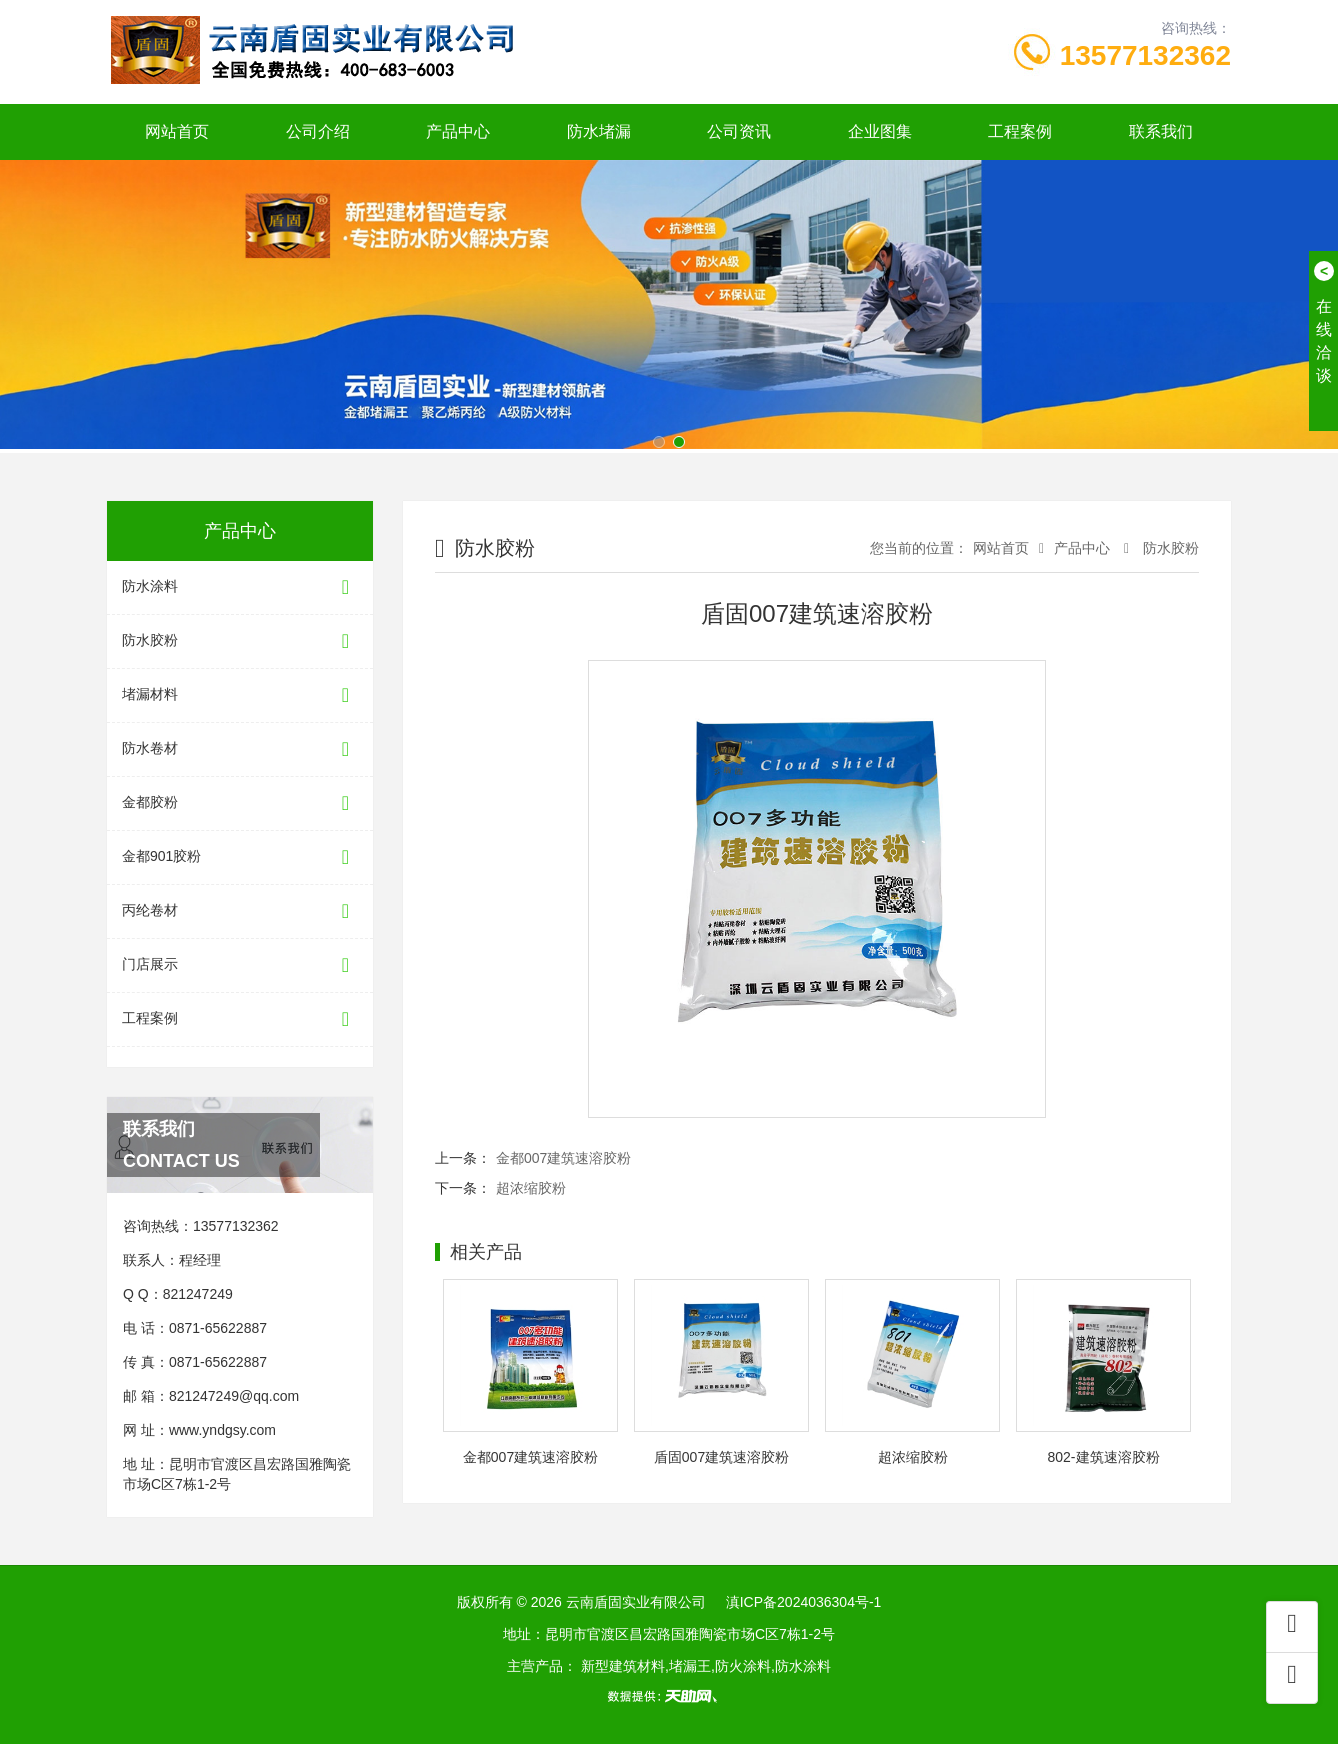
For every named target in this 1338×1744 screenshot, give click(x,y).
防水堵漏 (599, 131)
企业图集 (880, 131)
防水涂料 (240, 587)
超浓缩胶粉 (531, 1188)
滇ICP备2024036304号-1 (804, 1602)
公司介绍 (318, 131)
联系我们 (1161, 131)
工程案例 (1020, 131)
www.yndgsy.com (222, 1430)
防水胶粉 (240, 641)
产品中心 (458, 131)
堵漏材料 (240, 695)
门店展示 (240, 965)
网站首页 (177, 131)
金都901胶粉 (240, 857)
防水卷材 (240, 749)
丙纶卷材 (240, 911)
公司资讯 (739, 131)
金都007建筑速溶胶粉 (563, 1158)
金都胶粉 (240, 803)
